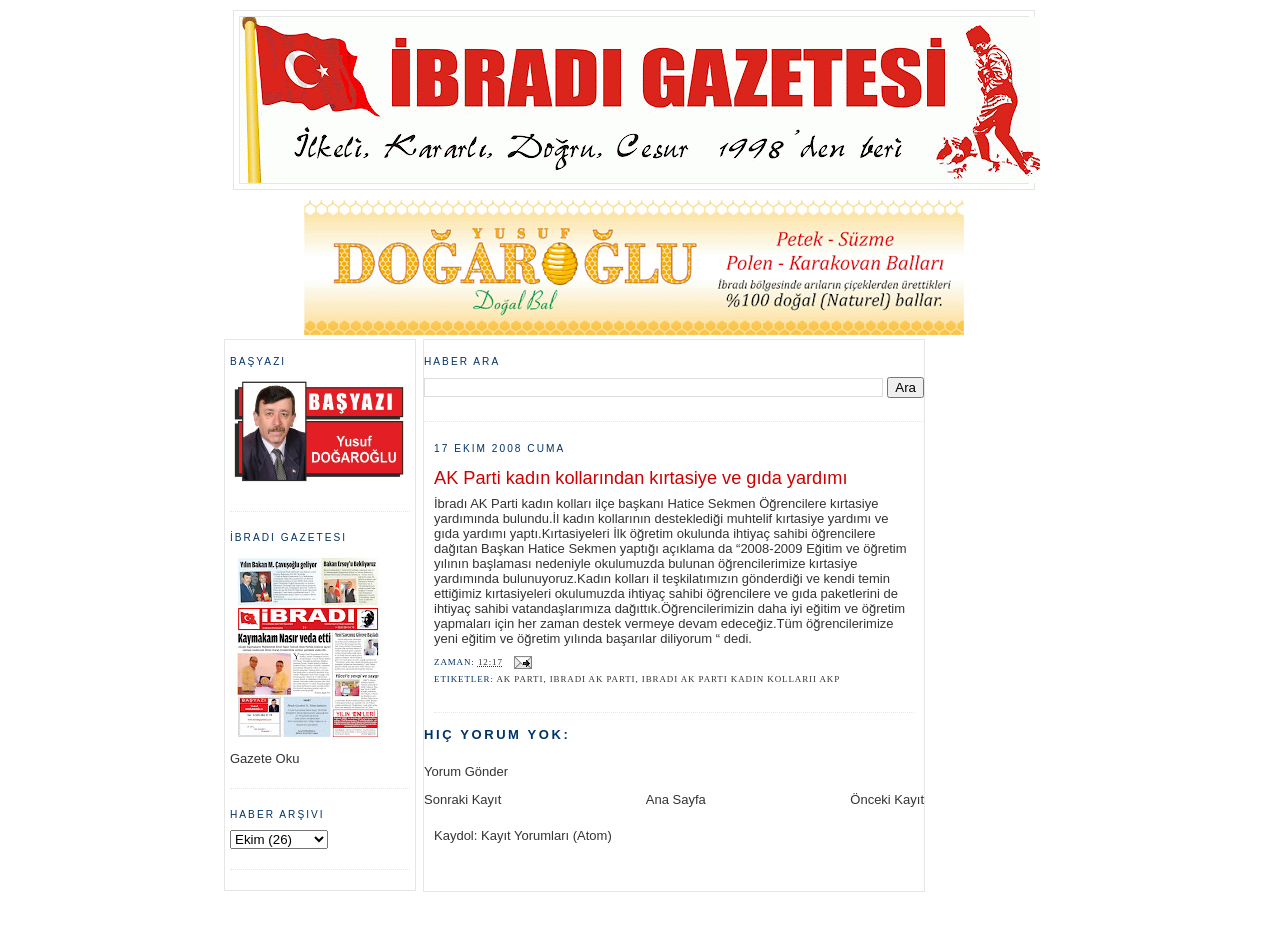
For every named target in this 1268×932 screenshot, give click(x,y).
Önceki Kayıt (887, 799)
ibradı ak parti (593, 679)
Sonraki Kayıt (462, 799)
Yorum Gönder (466, 771)
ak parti (519, 679)
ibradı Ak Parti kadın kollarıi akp (741, 679)
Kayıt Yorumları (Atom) (546, 835)
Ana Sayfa (676, 799)
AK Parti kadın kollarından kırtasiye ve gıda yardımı (640, 478)
